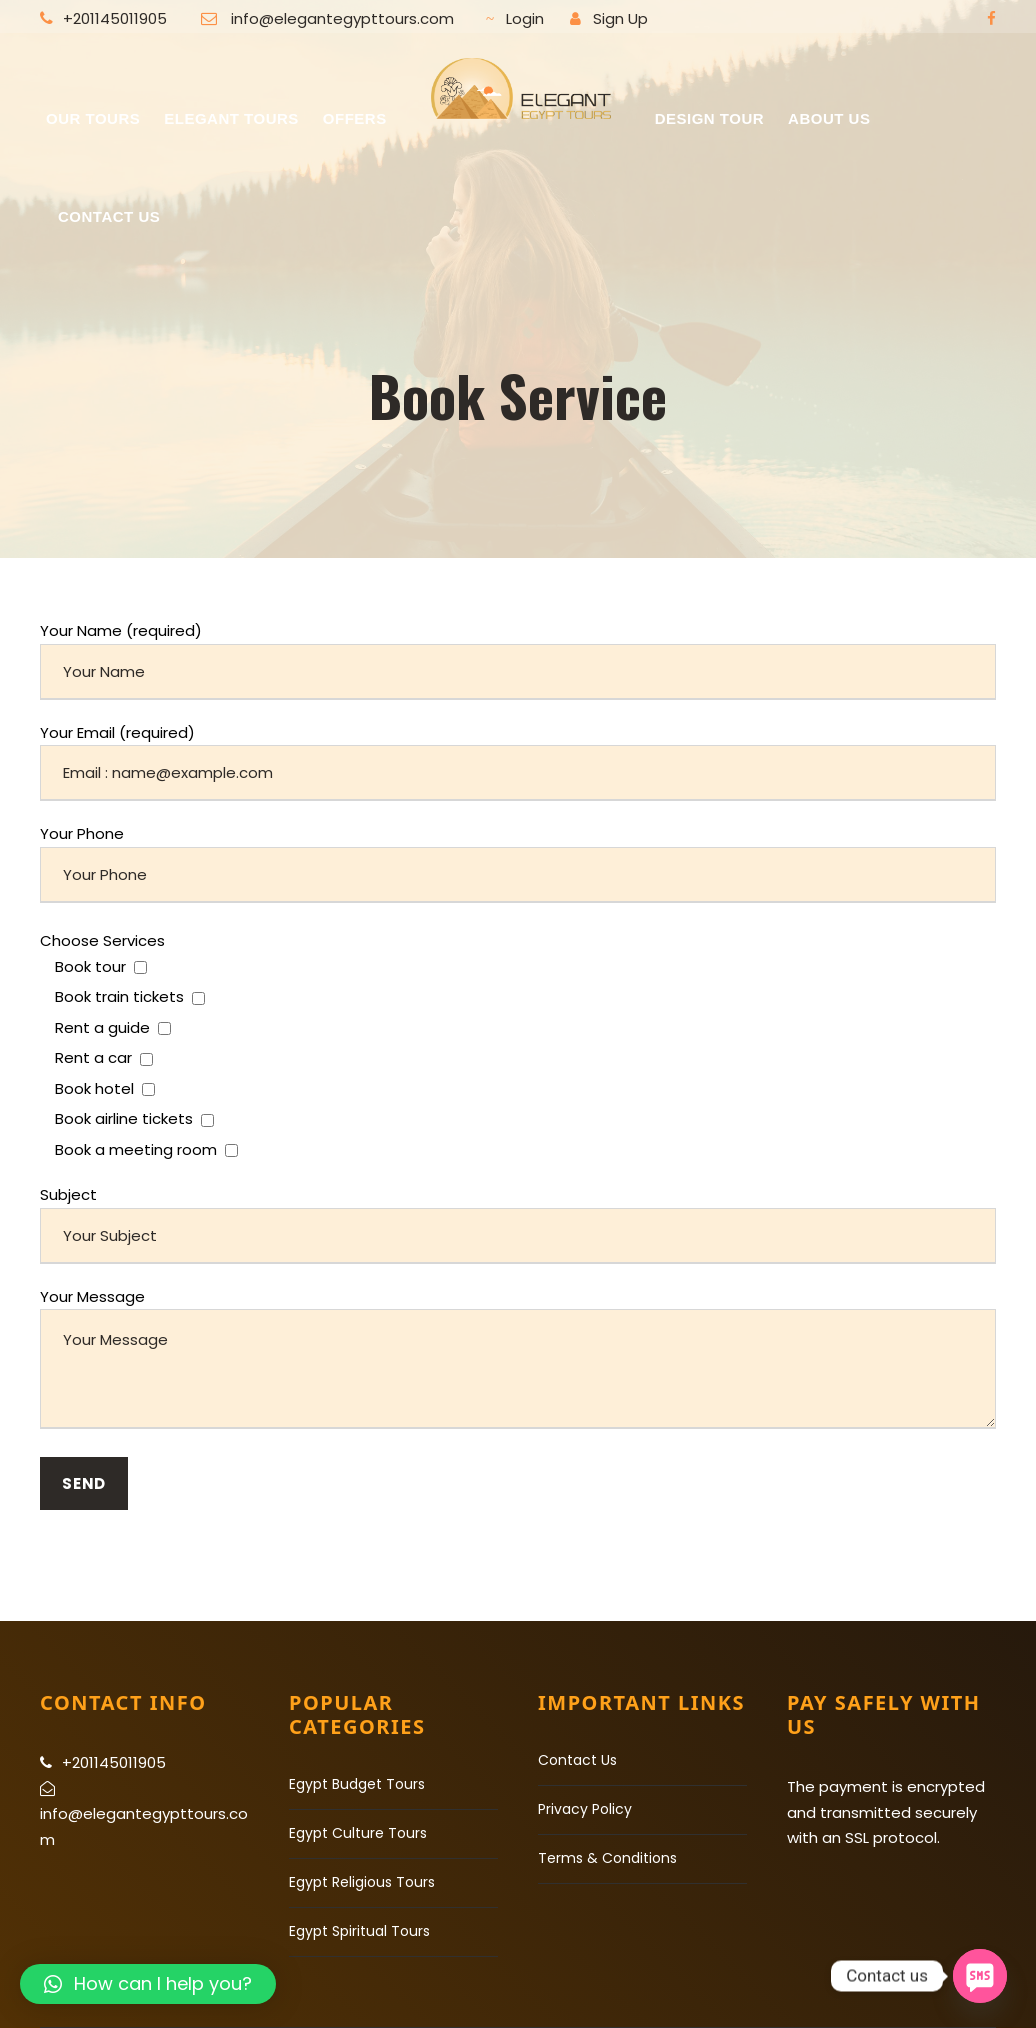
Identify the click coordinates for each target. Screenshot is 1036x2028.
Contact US (109, 216)
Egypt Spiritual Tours (359, 1931)
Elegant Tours (231, 118)
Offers (355, 118)
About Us (829, 118)
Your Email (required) (518, 762)
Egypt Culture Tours (358, 1833)
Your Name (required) (518, 660)
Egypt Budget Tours (357, 1784)
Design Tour (709, 118)
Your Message (518, 1361)
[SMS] (980, 1976)
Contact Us (577, 1760)
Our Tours (93, 118)
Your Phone (518, 863)
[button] (148, 1984)
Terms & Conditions (607, 1858)
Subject (518, 1224)
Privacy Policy (585, 1809)
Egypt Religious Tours (362, 1882)
